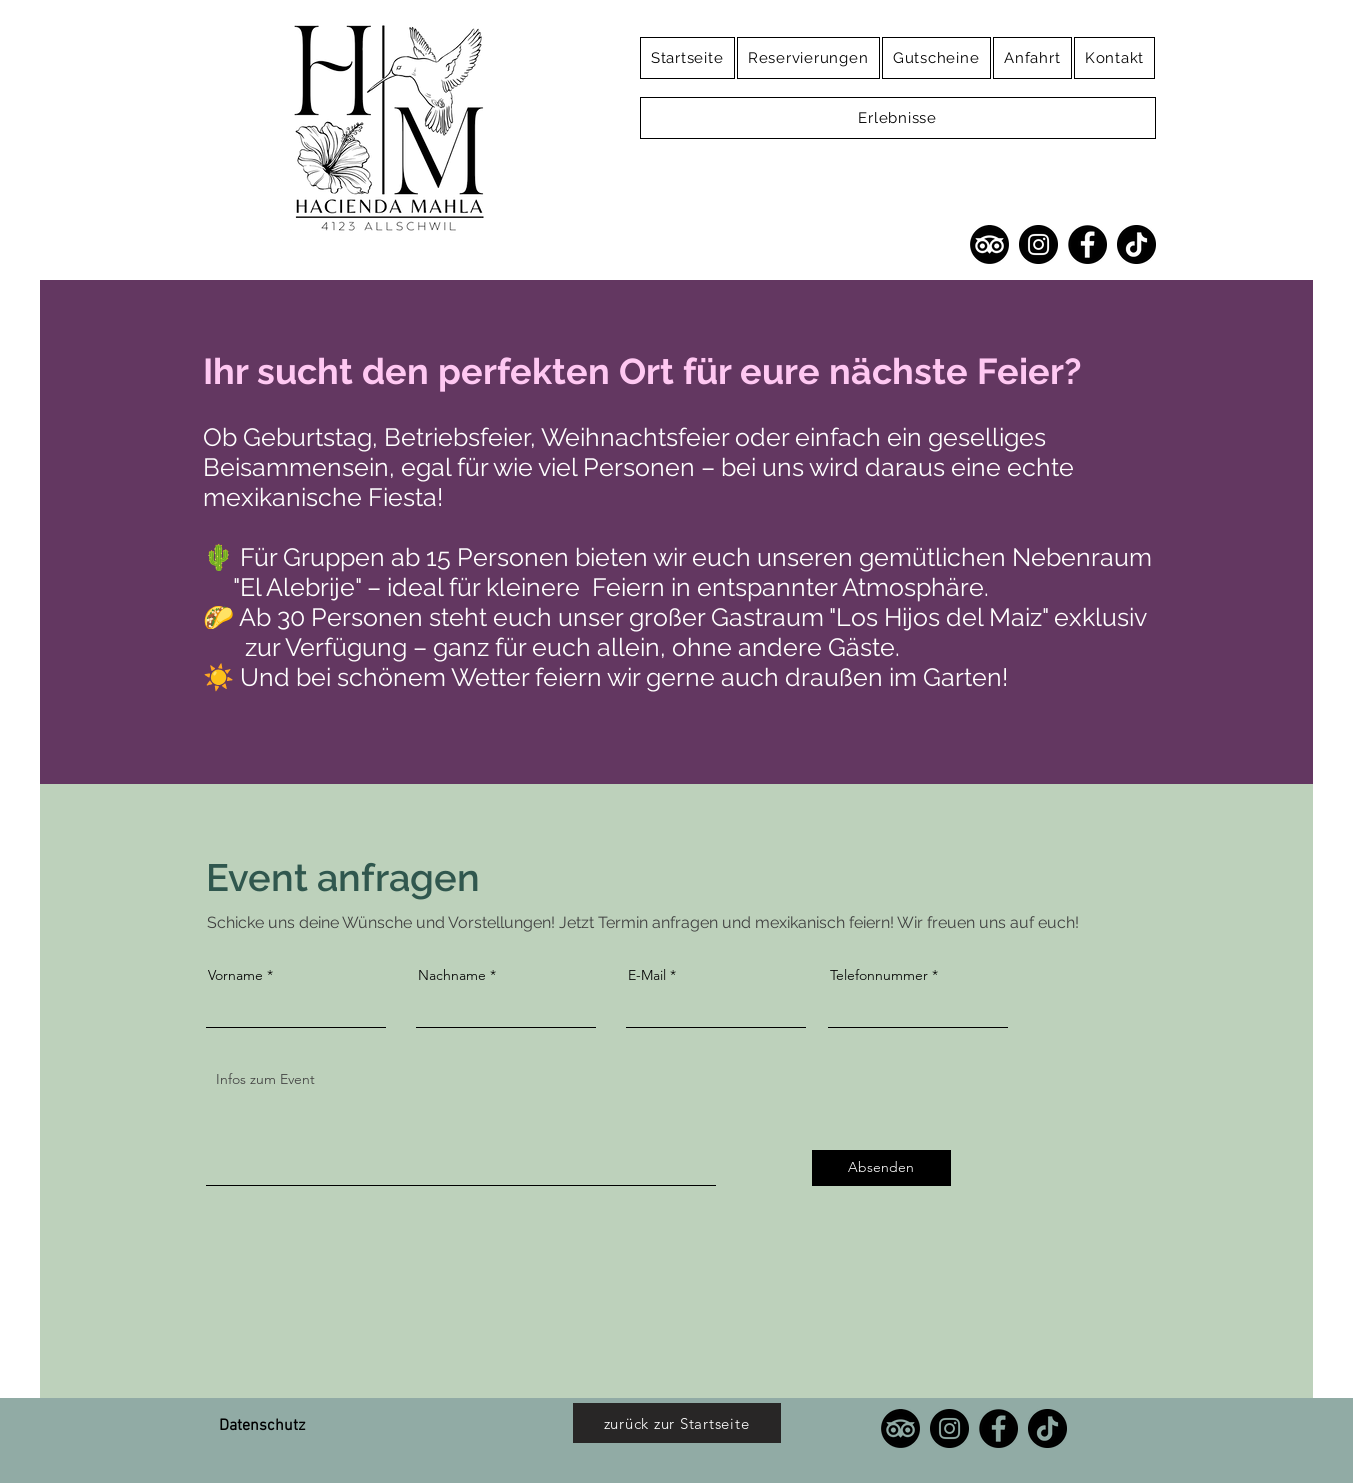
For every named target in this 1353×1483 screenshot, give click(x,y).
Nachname (452, 975)
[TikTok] (1136, 244)
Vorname (235, 975)
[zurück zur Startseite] (677, 1423)
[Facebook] (1087, 244)
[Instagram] (1038, 244)
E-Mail (647, 975)
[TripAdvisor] (989, 244)
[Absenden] (881, 1168)
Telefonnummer (879, 975)
